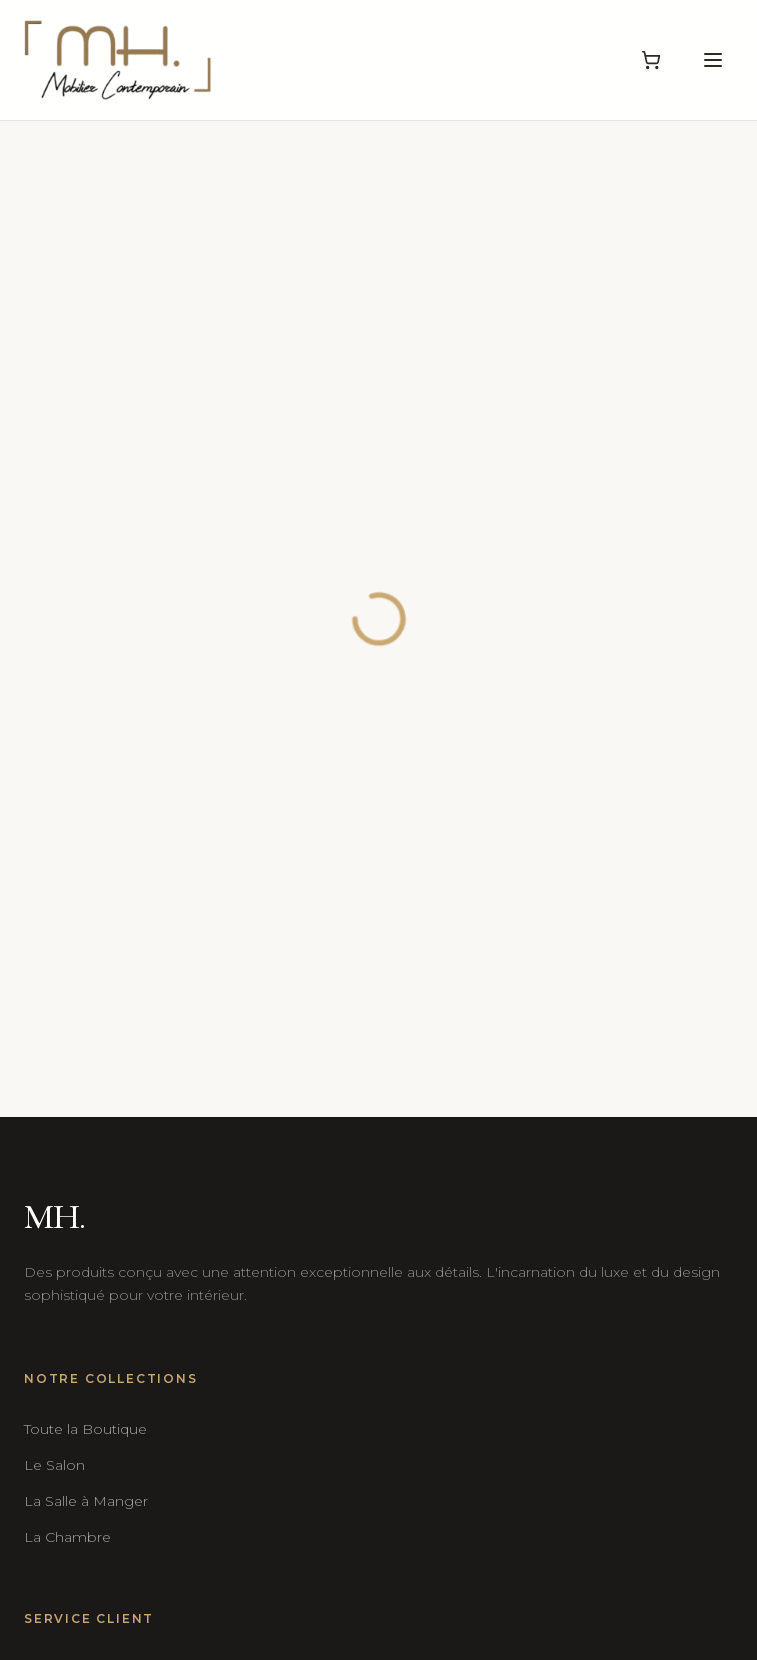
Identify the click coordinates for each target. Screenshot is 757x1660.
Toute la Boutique (85, 1429)
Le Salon (54, 1465)
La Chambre (67, 1537)
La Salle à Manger (86, 1501)
